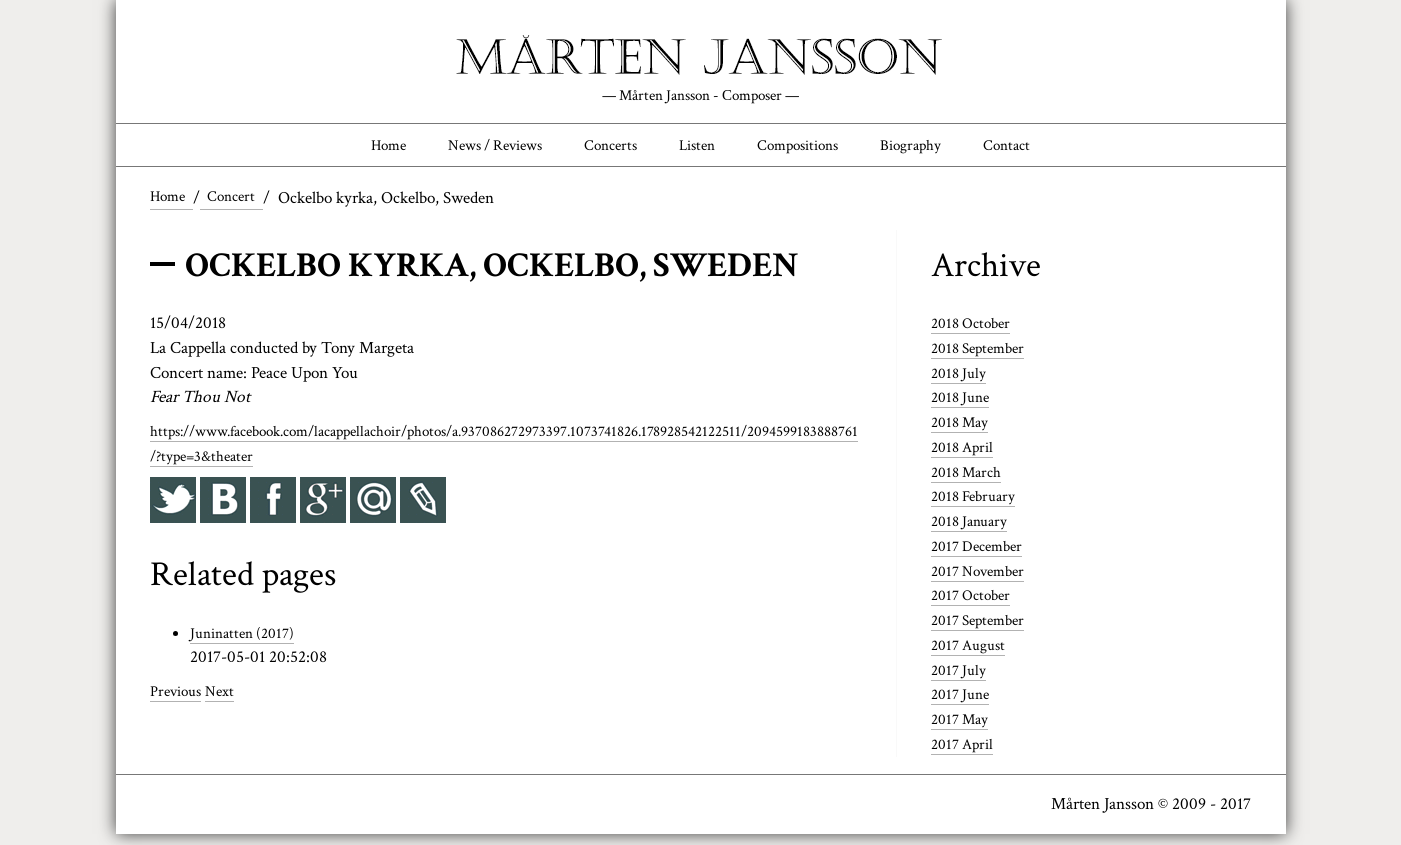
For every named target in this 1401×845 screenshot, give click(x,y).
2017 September (983, 631)
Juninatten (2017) (247, 643)
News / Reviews (465, 152)
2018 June (963, 408)
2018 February (978, 507)
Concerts (598, 152)
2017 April (965, 755)
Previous (179, 702)
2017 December (982, 557)
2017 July (961, 681)
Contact (1053, 152)
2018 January (973, 532)
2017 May (963, 730)
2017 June (963, 705)
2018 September (983, 359)
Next (228, 702)
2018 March (970, 483)
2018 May (963, 433)
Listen (698, 152)
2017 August (972, 656)
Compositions (814, 152)
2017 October (975, 606)
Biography (944, 152)
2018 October (975, 334)
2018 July (961, 384)
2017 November (983, 582)
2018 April (965, 458)
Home (342, 152)
